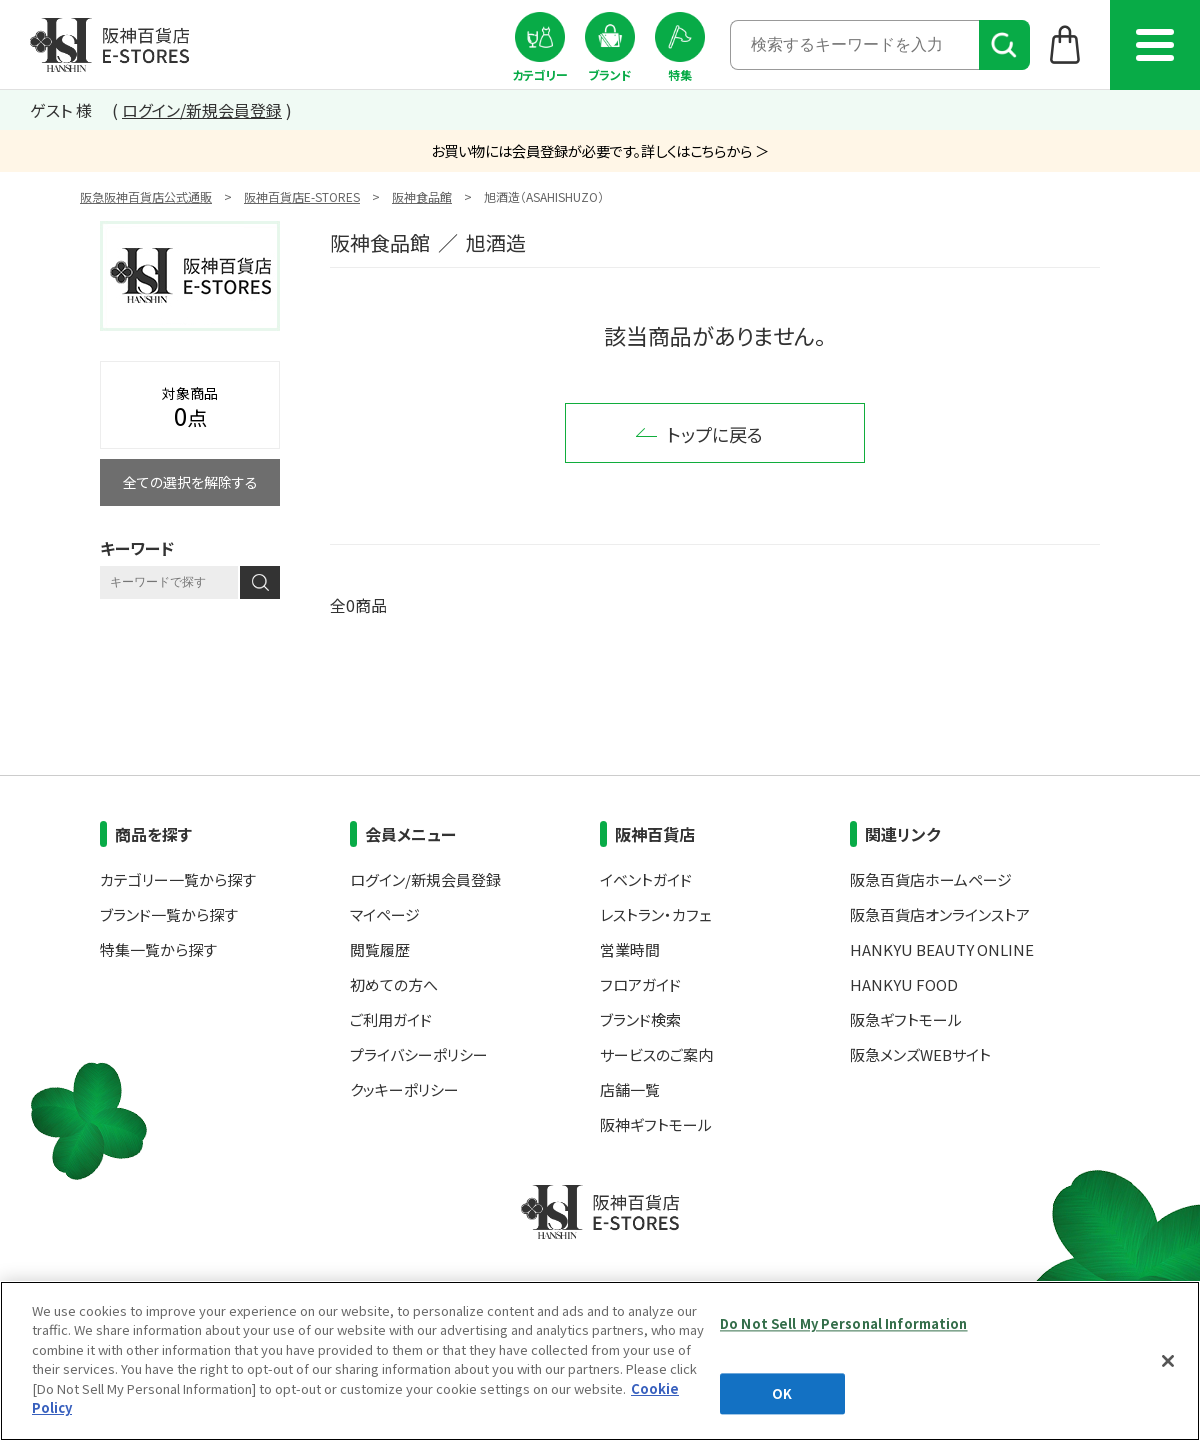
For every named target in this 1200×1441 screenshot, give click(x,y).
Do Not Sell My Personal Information (844, 1323)
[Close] (1168, 1361)
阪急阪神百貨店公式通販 (146, 196)
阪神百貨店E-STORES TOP (109, 45)
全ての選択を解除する (190, 482)
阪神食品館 (422, 196)
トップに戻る (715, 434)
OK (782, 1393)
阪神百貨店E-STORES (302, 196)
